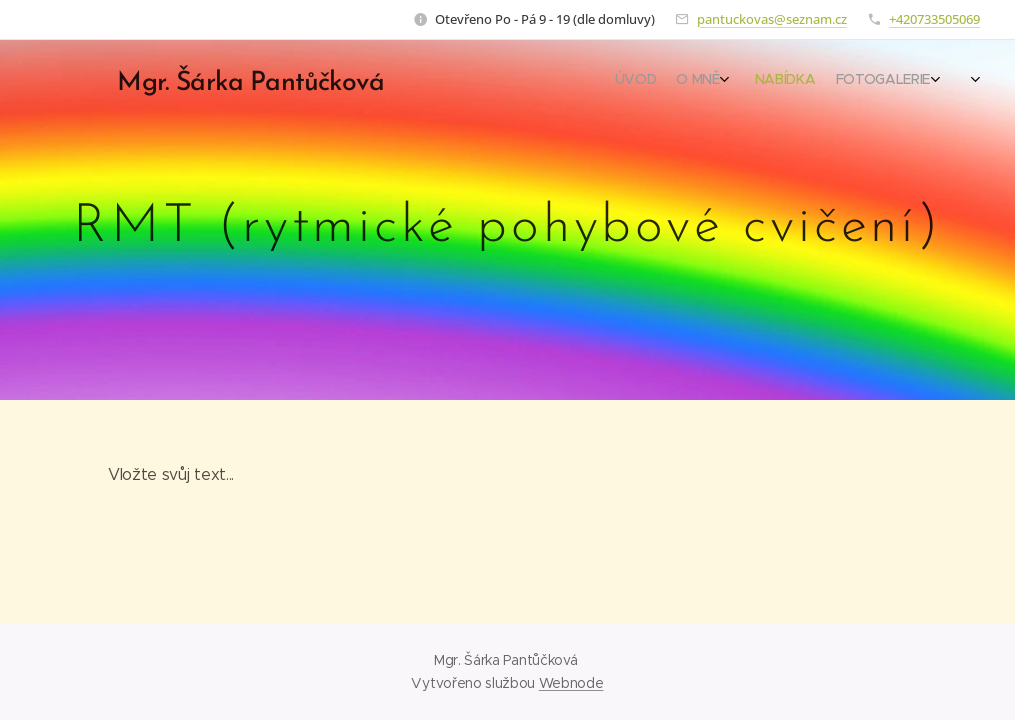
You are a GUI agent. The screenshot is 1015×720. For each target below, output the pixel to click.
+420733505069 (934, 19)
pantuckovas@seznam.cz (772, 19)
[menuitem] (852, 81)
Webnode (571, 683)
